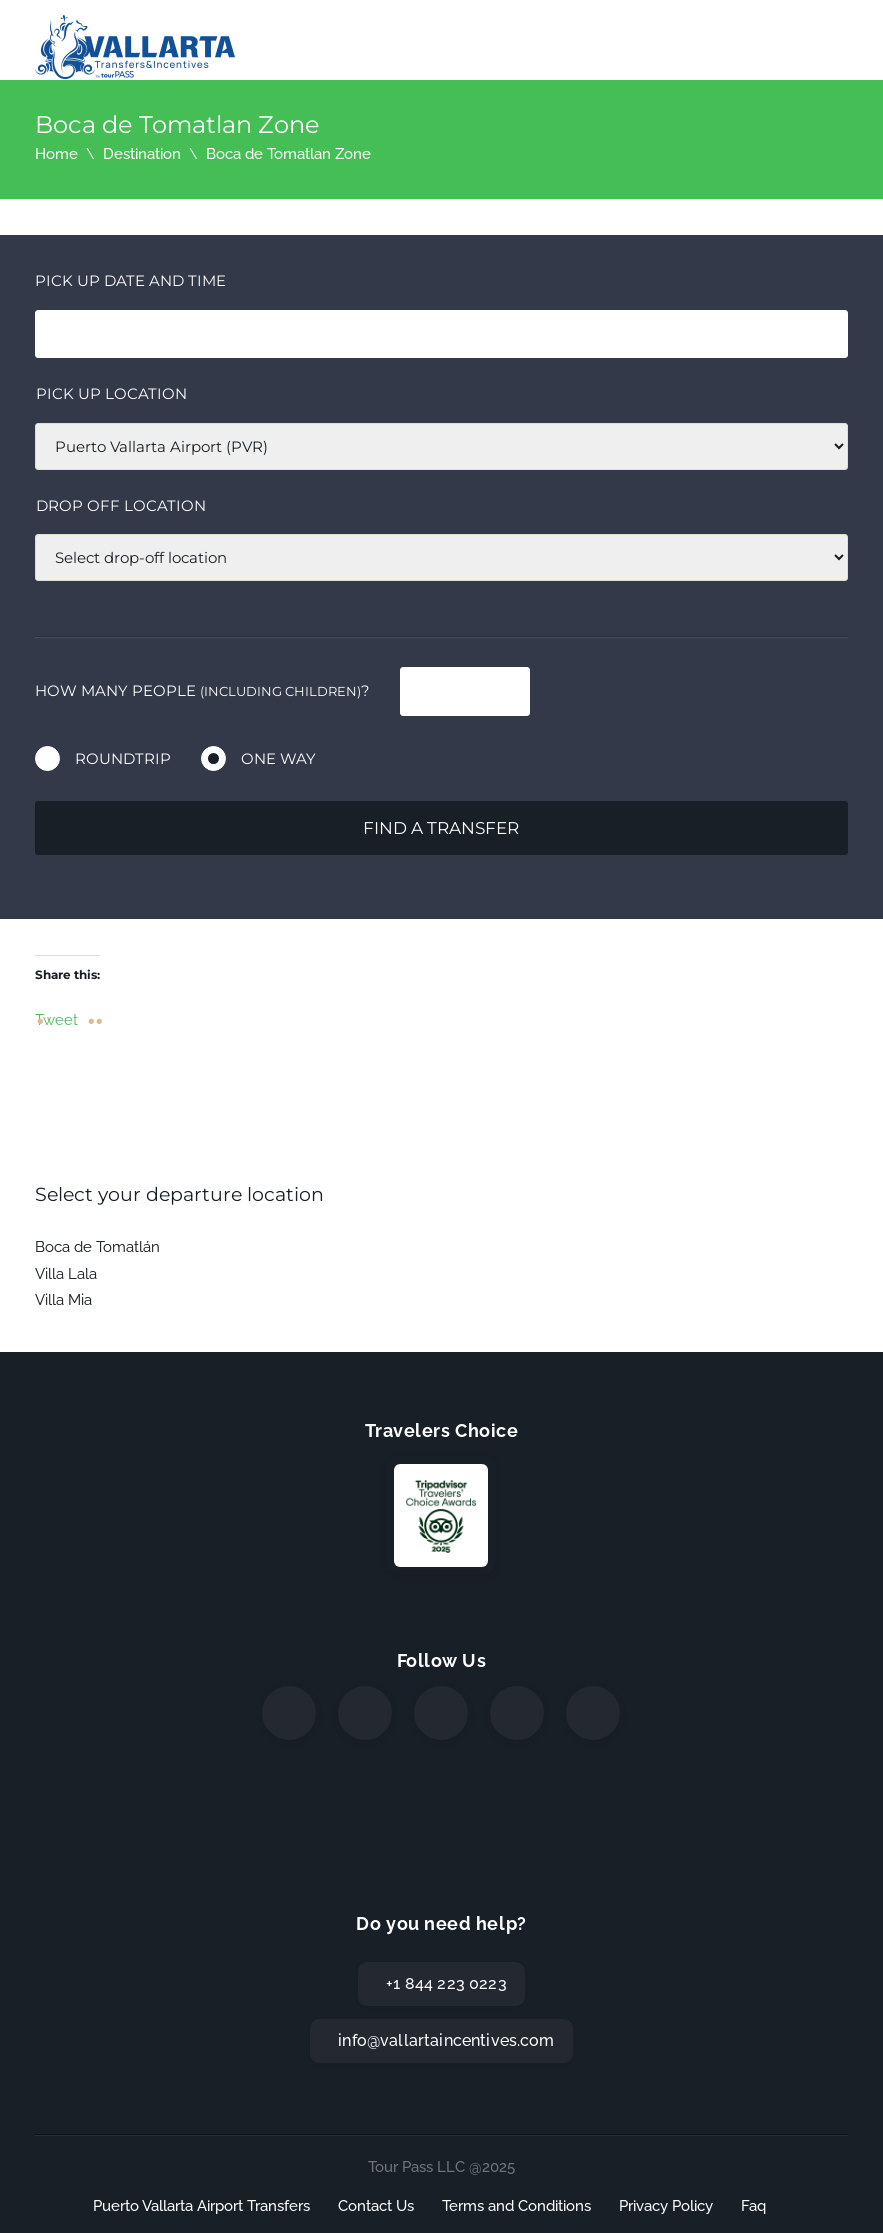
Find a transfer (441, 828)
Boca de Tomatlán (97, 1247)
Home (56, 154)
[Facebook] (289, 1713)
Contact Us (376, 2206)
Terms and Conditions (516, 2206)
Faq (753, 2206)
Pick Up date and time (130, 280)
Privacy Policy (666, 2206)
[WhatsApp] (517, 1713)
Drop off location (121, 505)
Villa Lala (66, 1274)
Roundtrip (123, 758)
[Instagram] (441, 1713)
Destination (142, 154)
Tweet (56, 1019)
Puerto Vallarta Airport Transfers (201, 2206)
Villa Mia (63, 1300)
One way (278, 758)
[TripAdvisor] (593, 1713)
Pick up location (111, 393)
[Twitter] (365, 1713)
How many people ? (202, 690)
